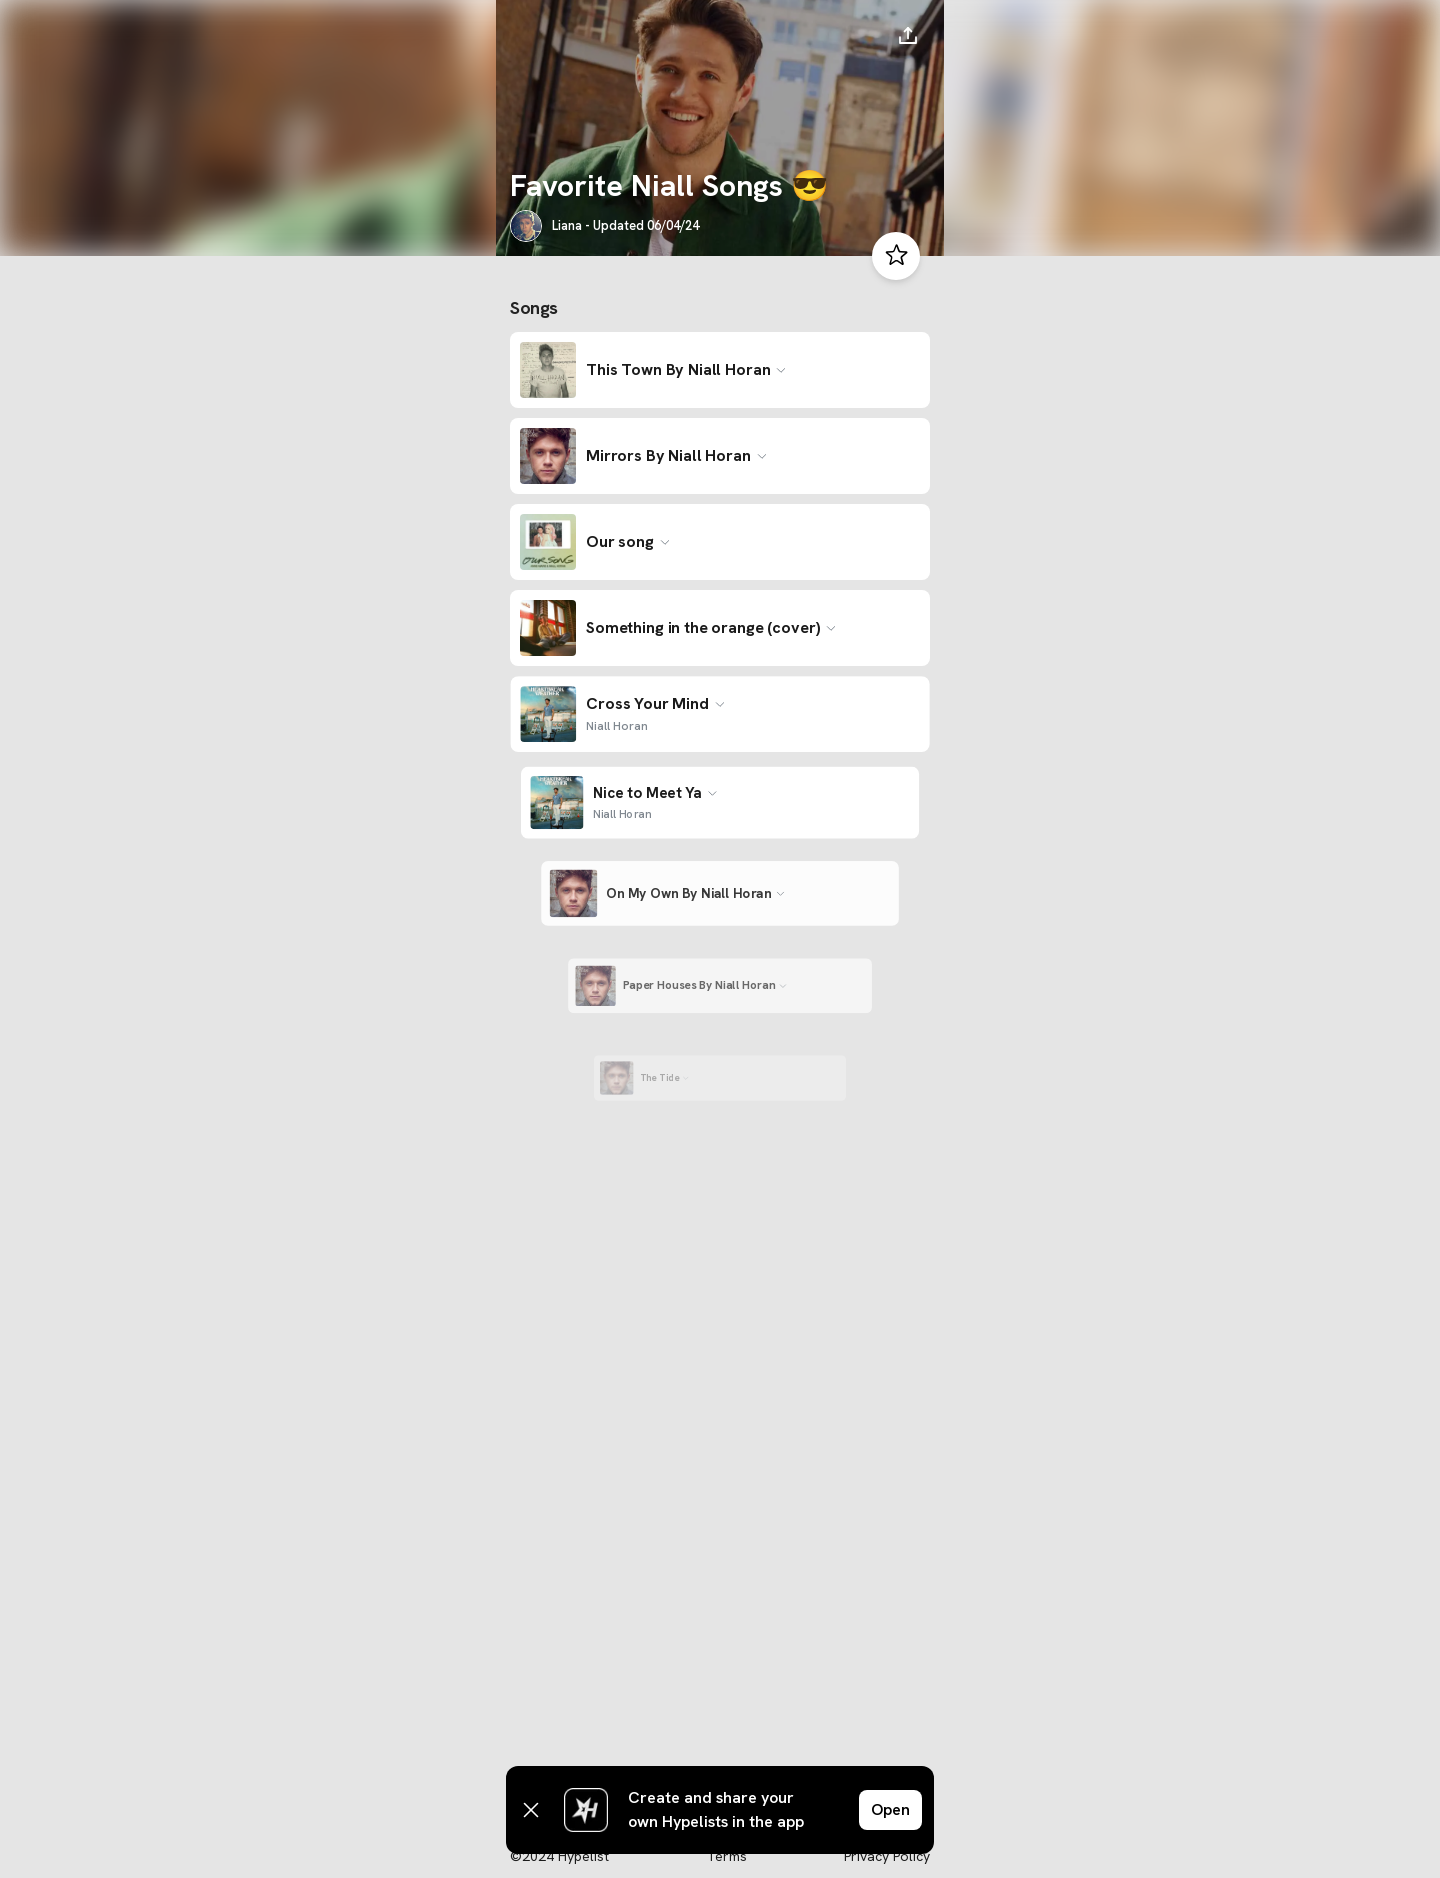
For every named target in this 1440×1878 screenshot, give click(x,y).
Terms (726, 1856)
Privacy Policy (887, 1856)
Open (890, 1809)
